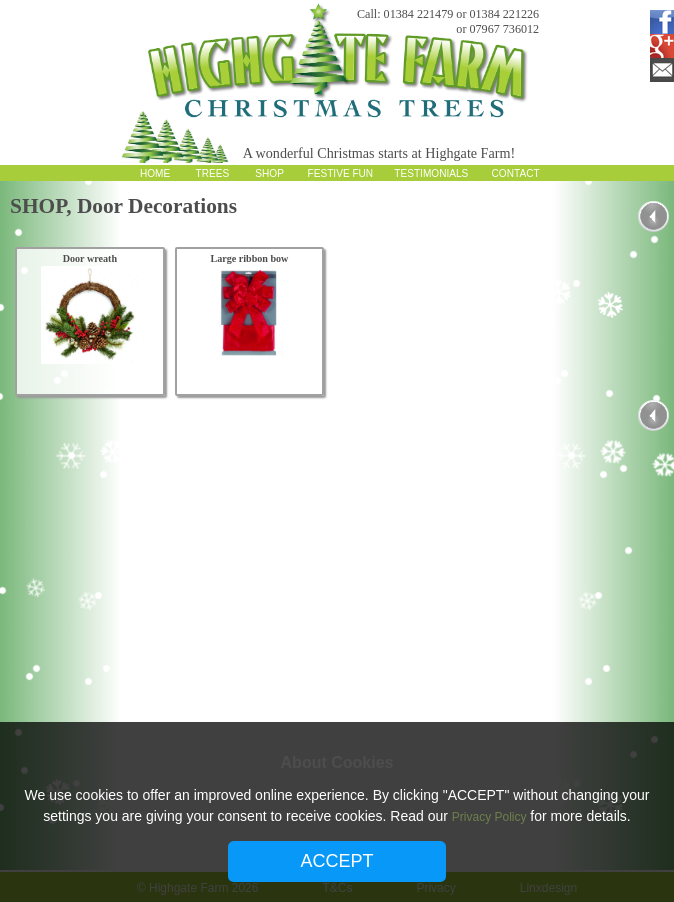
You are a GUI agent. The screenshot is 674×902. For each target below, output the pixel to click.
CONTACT (516, 173)
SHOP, (43, 206)
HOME (155, 173)
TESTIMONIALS (431, 173)
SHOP (269, 173)
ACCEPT (336, 861)
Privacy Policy (489, 817)
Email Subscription (658, 70)
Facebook (658, 22)
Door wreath (90, 258)
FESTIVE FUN (341, 173)
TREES (212, 173)
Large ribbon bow (249, 258)
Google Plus (658, 46)
